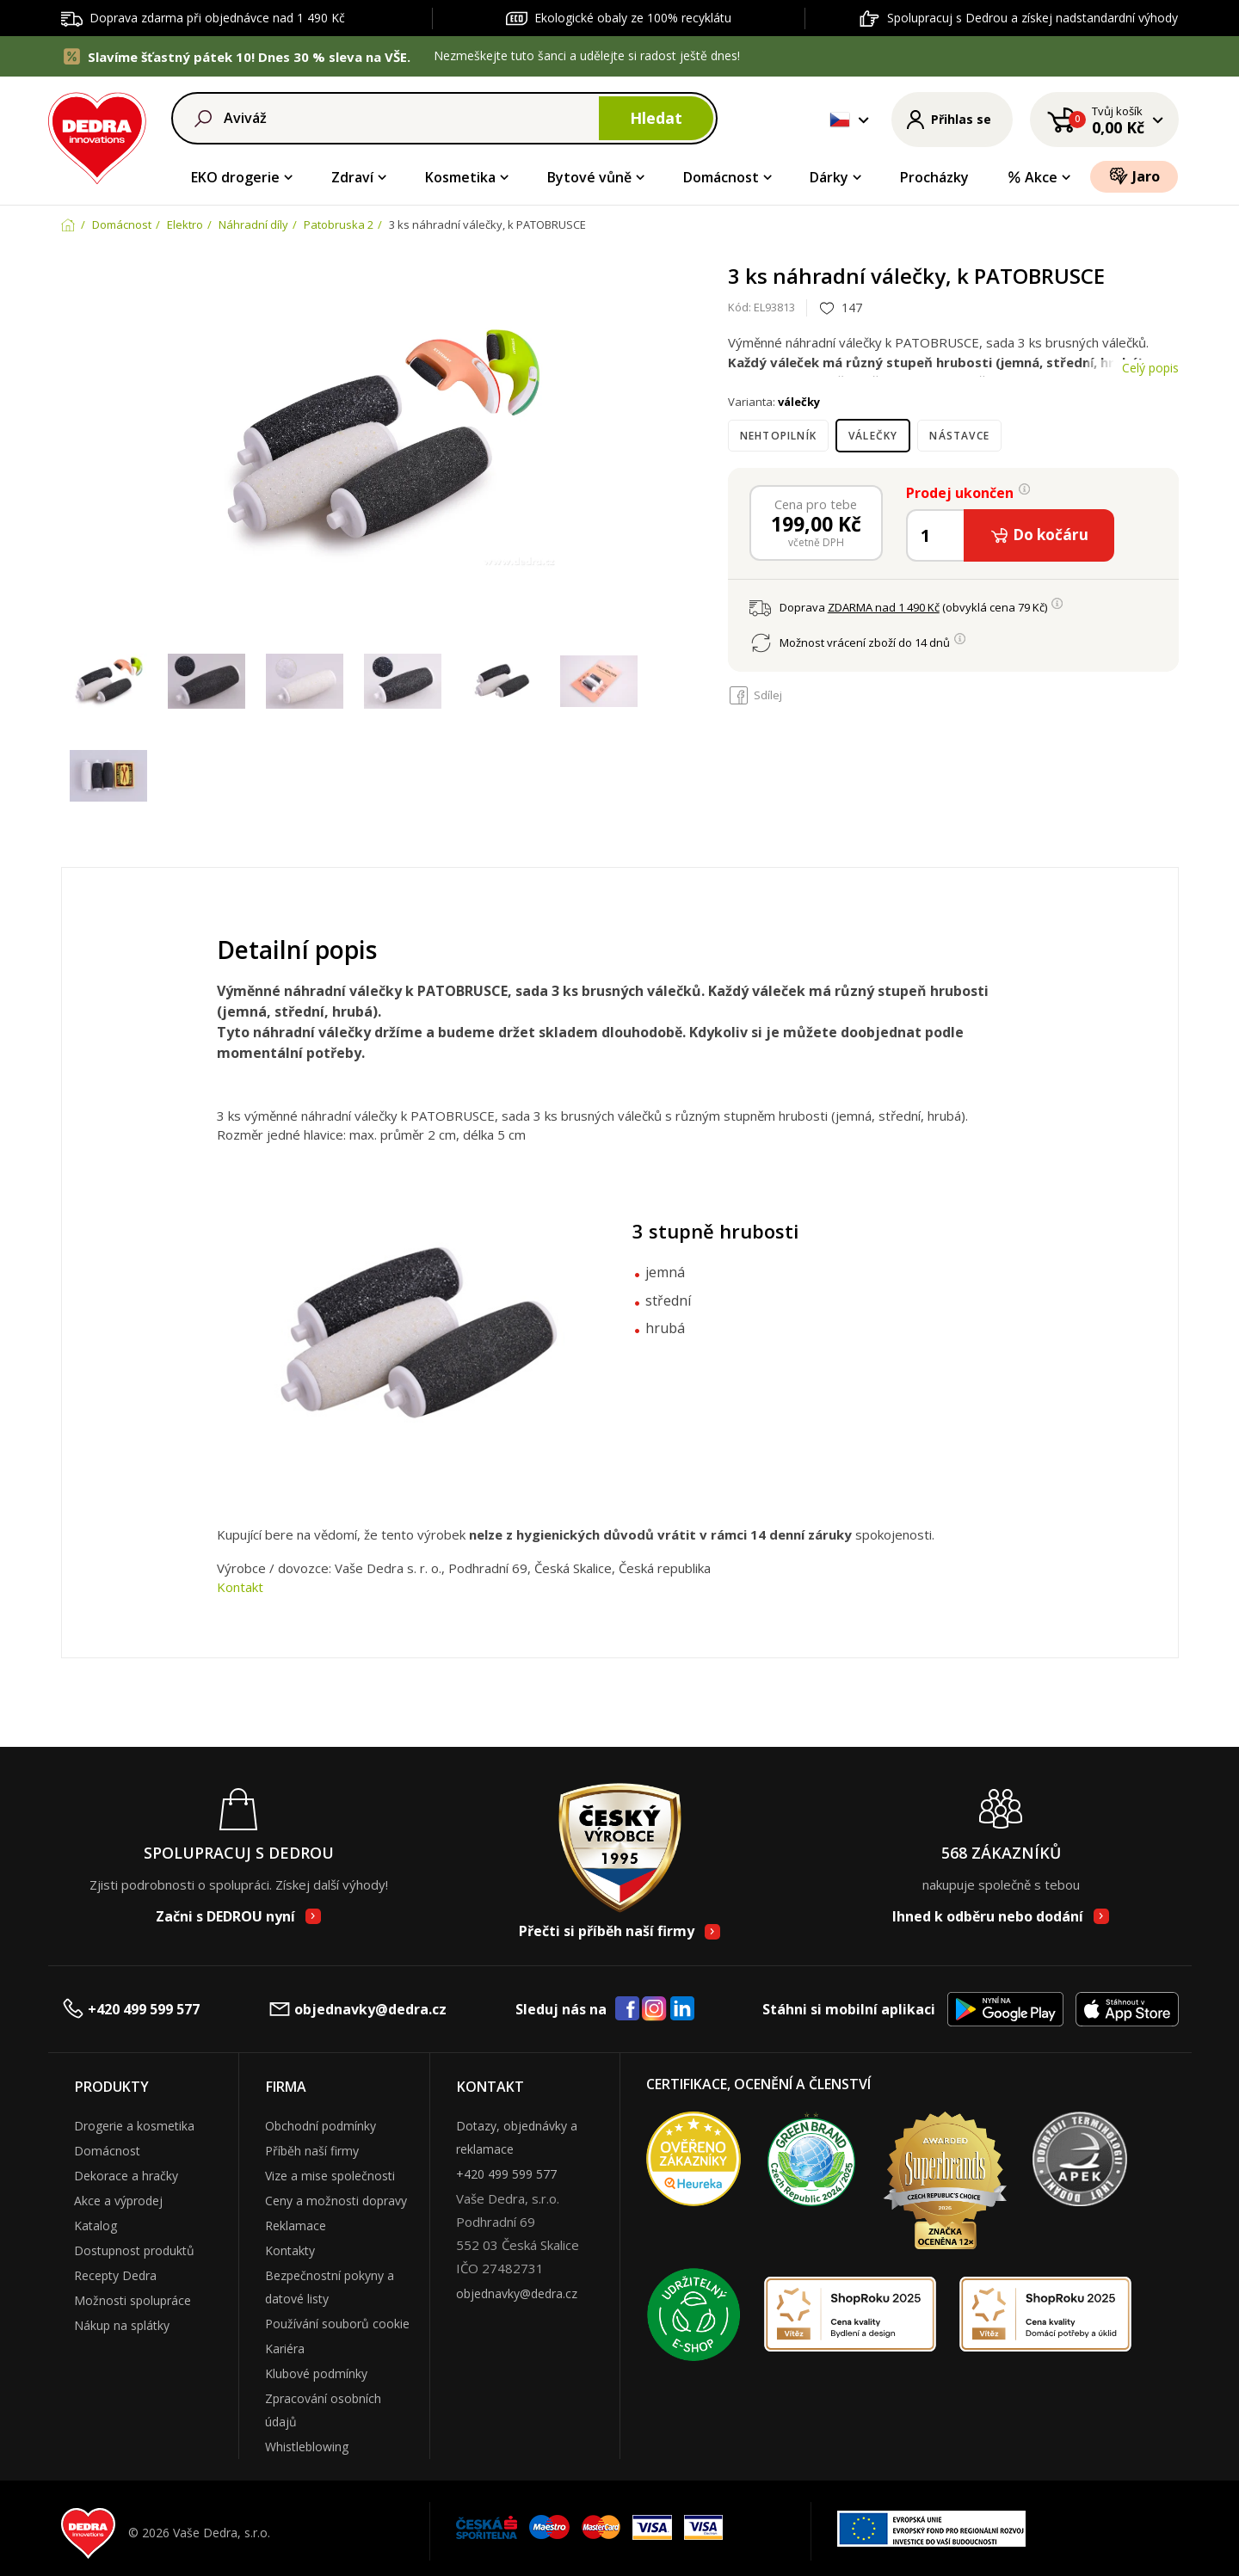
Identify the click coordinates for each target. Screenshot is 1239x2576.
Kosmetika (460, 177)
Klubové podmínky (316, 2373)
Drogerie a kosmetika (134, 2126)
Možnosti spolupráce (132, 2300)
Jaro (1134, 176)
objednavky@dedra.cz (357, 2008)
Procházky (934, 177)
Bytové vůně (589, 177)
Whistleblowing (306, 2446)
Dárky (829, 177)
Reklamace (295, 2225)
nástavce (959, 435)
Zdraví (352, 177)
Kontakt (240, 1586)
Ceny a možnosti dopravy (336, 2200)
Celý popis (1150, 368)
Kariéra (285, 2348)
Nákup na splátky (122, 2325)
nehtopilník (778, 435)
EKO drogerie (235, 177)
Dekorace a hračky (126, 2175)
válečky (872, 435)
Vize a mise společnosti (330, 2175)
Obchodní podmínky (320, 2126)
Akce (1032, 177)
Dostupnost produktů (134, 2250)
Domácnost (721, 177)
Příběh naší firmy (312, 2151)
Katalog (95, 2225)
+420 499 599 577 (130, 2008)
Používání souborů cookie (337, 2323)
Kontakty (290, 2250)
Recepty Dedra (115, 2275)
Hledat (656, 118)
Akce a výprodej (118, 2200)
